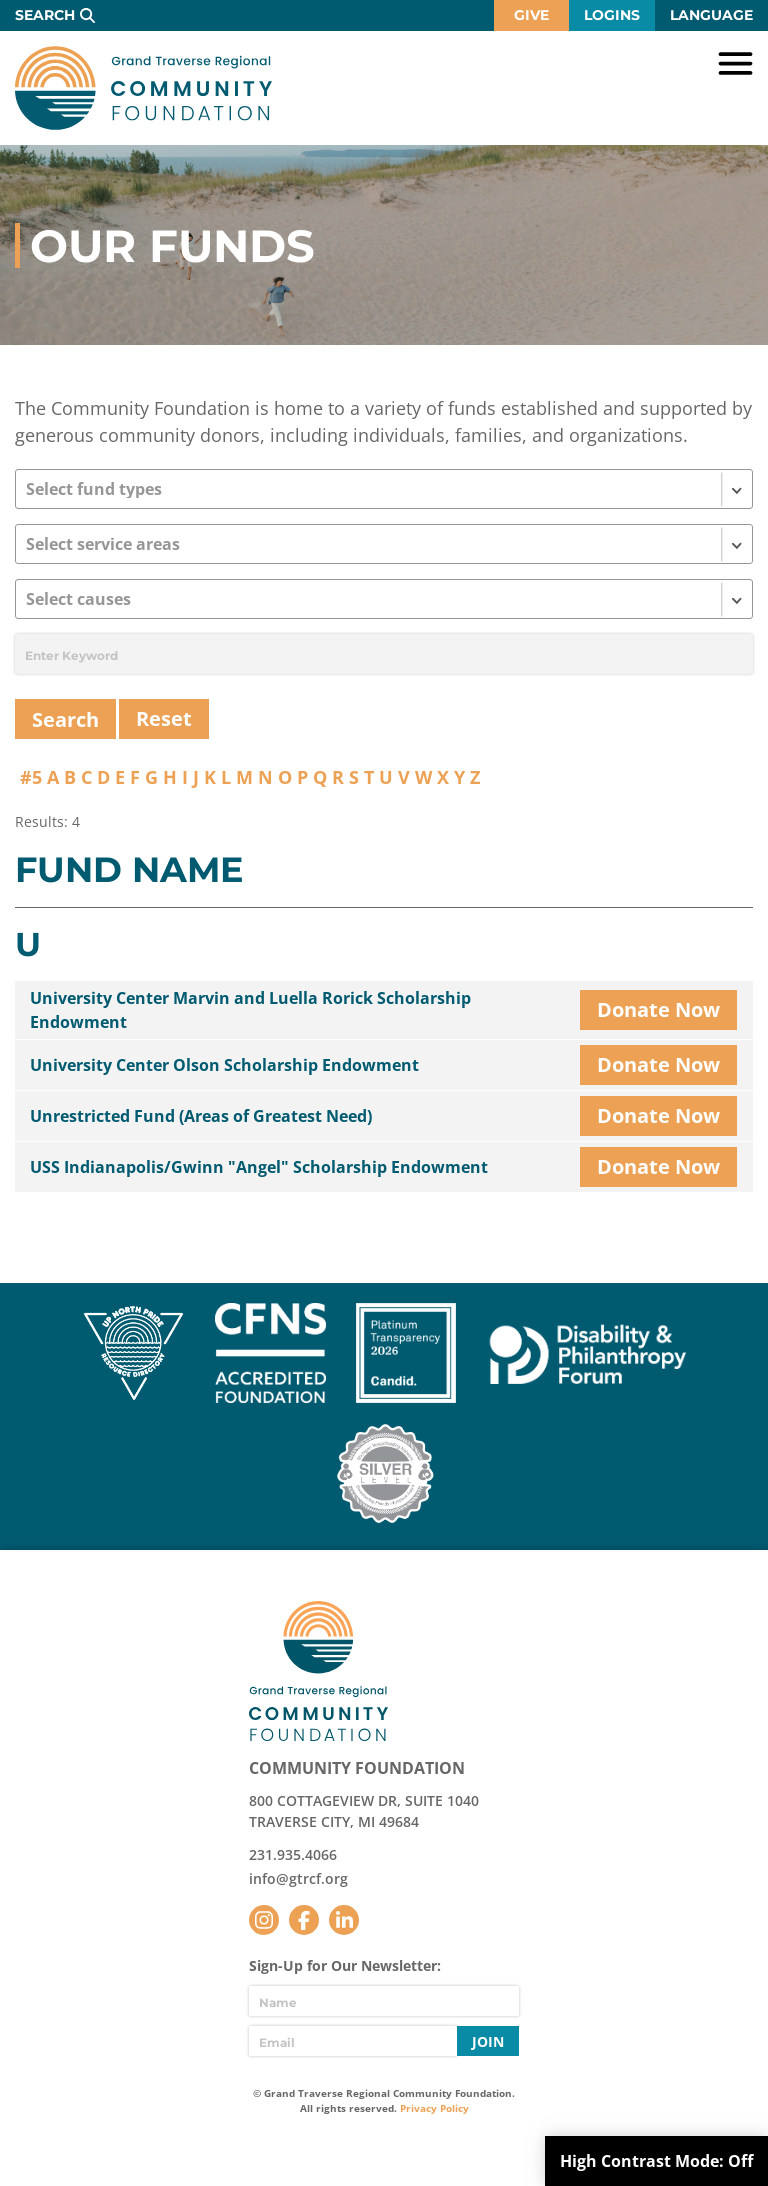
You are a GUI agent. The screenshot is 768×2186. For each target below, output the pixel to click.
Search (45, 15)
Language (711, 15)
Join (488, 2041)
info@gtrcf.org (298, 1878)
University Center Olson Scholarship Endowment (224, 1065)
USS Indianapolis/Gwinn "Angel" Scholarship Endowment (259, 1167)
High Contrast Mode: (656, 2161)
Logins (612, 15)
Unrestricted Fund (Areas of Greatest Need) (201, 1116)
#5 (31, 777)
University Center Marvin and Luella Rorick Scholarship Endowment (250, 1010)
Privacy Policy (434, 2108)
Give (531, 15)
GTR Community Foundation (143, 88)
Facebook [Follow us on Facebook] (304, 1920)
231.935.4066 (293, 1854)
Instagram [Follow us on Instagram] (264, 1920)
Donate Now (658, 1009)
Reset (164, 718)
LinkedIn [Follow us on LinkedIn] (344, 1920)
